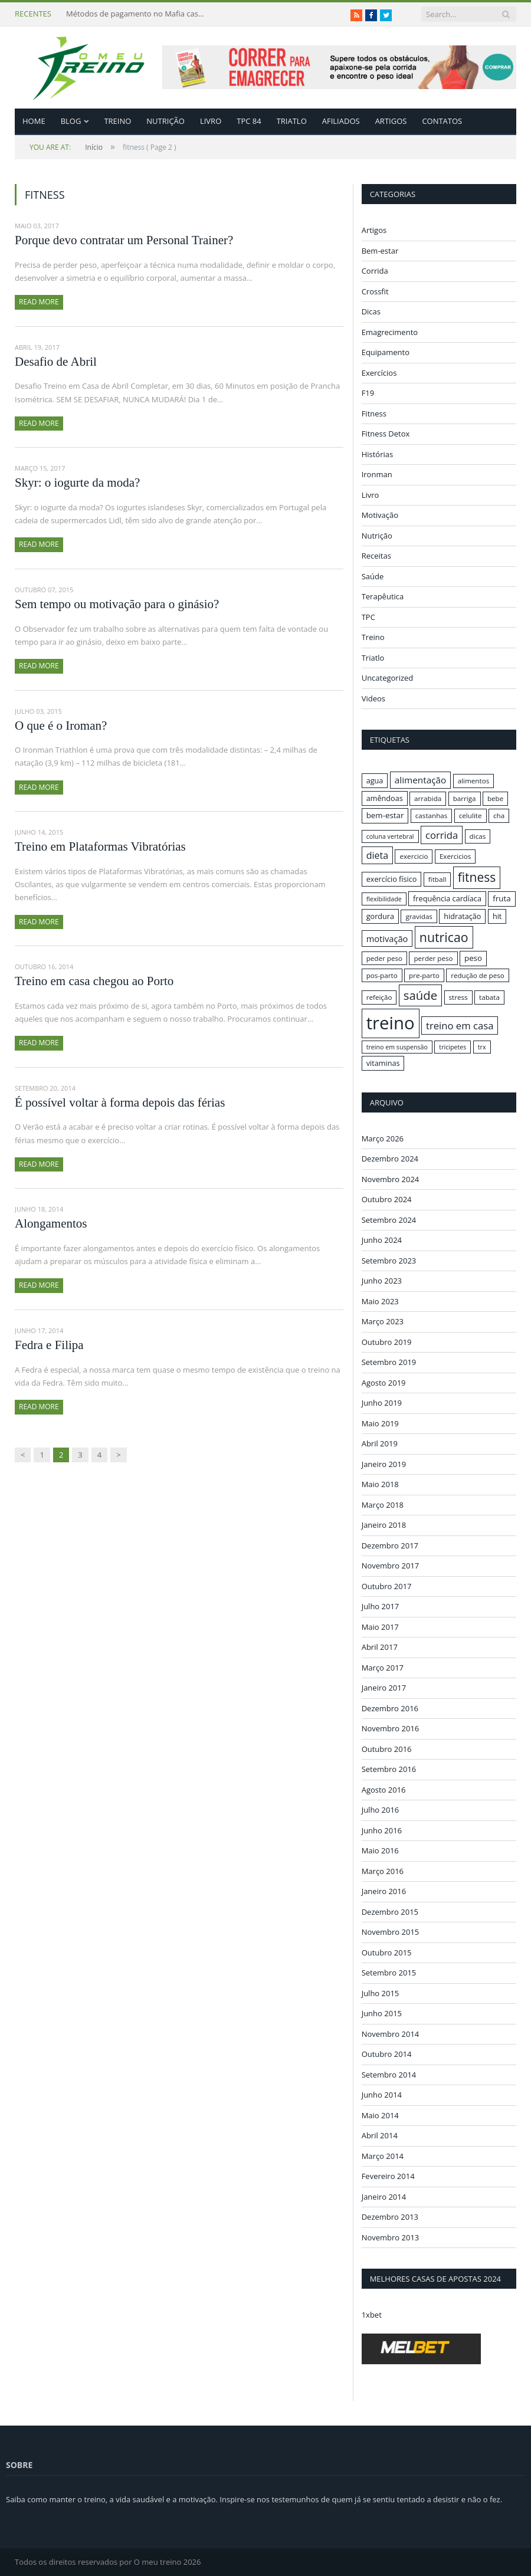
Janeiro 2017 (384, 1687)
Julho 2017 (380, 1606)
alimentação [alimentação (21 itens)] (421, 780)
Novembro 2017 (390, 1565)
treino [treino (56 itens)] (390, 1023)
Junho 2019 (382, 1402)
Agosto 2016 (384, 1789)
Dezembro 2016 (390, 1707)
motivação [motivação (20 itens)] (387, 938)
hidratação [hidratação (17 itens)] (462, 916)
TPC (368, 617)
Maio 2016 (380, 1850)
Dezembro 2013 (390, 2216)
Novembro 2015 (390, 1932)
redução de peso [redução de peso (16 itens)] (477, 975)
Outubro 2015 (387, 1952)
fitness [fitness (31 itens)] (477, 877)
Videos (373, 698)
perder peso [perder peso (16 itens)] (433, 958)
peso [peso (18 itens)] (473, 958)
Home (33, 121)
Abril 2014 (380, 2135)
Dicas (371, 311)
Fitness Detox (386, 433)
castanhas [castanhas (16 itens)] (431, 815)
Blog (71, 121)
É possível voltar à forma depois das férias (120, 1102)
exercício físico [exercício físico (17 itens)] (391, 879)
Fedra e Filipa (49, 1345)
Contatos (442, 121)
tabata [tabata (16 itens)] (489, 997)
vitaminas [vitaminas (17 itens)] (383, 1062)
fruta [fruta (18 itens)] (501, 898)
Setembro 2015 (389, 1972)
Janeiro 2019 (384, 1463)
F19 (368, 393)
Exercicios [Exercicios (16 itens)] (455, 856)
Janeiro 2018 (384, 1525)
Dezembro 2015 (390, 1911)
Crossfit (375, 291)
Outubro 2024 (387, 1199)
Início (66, 147)
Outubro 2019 (387, 1341)
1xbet (372, 2314)
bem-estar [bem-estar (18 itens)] (385, 815)
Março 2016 (383, 1870)
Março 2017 (383, 1667)
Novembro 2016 (390, 1728)
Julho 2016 (380, 1809)
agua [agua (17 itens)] (375, 780)
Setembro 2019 (389, 1362)
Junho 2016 (382, 1829)
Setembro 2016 (389, 1769)
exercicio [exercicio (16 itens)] (413, 856)
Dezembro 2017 (390, 1545)
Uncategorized (388, 677)
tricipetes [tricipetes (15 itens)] (452, 1046)
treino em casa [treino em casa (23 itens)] (459, 1025)
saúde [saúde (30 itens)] (420, 995)
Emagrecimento (390, 332)
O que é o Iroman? (61, 725)
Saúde (373, 576)
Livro (210, 121)
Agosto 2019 (384, 1382)
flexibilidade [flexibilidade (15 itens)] (384, 899)
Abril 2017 (380, 1647)
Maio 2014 (380, 2114)
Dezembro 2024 (390, 1158)
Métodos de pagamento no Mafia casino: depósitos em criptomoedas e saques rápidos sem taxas (137, 14)
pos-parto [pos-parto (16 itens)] (382, 975)
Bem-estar (380, 250)
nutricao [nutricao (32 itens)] (443, 937)
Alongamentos (51, 1223)
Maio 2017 (380, 1626)
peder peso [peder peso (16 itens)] (384, 958)
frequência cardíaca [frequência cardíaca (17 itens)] (447, 898)
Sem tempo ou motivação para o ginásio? (117, 604)
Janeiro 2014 (384, 2196)
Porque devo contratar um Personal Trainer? (124, 240)
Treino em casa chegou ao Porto (94, 981)
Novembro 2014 (390, 2033)
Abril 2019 (380, 1443)
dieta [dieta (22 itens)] (377, 855)
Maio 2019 (380, 1422)
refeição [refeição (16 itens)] (379, 997)
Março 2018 (383, 1504)
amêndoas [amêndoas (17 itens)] (384, 798)
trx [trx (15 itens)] (482, 1046)
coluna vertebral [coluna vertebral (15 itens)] (390, 836)
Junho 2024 (382, 1240)
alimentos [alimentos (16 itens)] (474, 780)
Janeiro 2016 (384, 1891)
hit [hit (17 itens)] (497, 916)
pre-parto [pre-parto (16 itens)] (424, 975)
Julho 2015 (380, 1992)
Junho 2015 (382, 2013)
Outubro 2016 (387, 1748)
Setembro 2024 (389, 1219)
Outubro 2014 (387, 2054)
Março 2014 (383, 2155)
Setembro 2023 (389, 1260)
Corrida (375, 270)
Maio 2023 (380, 1300)
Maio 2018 (380, 1484)
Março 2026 (383, 1138)
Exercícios (379, 372)
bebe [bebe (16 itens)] (495, 798)
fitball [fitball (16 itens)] (437, 879)
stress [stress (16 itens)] (458, 997)
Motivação (380, 515)
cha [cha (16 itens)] (498, 815)
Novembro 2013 (390, 2237)
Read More (39, 302)
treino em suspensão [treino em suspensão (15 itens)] (397, 1046)
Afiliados (341, 121)
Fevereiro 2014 (388, 2176)
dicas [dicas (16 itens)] (478, 836)
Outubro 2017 (387, 1585)
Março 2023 (383, 1321)
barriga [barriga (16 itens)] (464, 798)
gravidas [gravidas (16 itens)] (418, 916)
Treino (117, 121)
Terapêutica (383, 596)
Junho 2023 (382, 1280)
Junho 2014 (382, 2094)
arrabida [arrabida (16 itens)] (427, 798)
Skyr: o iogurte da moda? (77, 482)
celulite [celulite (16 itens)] (470, 815)
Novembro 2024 (390, 1178)
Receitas (376, 555)
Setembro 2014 (389, 2074)
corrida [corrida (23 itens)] (441, 835)
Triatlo (292, 121)
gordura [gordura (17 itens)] (380, 916)
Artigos (391, 121)
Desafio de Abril (56, 362)
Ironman (377, 474)
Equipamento (385, 352)
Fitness (374, 413)
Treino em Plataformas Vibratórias (100, 846)
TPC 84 (249, 121)
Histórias (378, 454)
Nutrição (165, 121)
